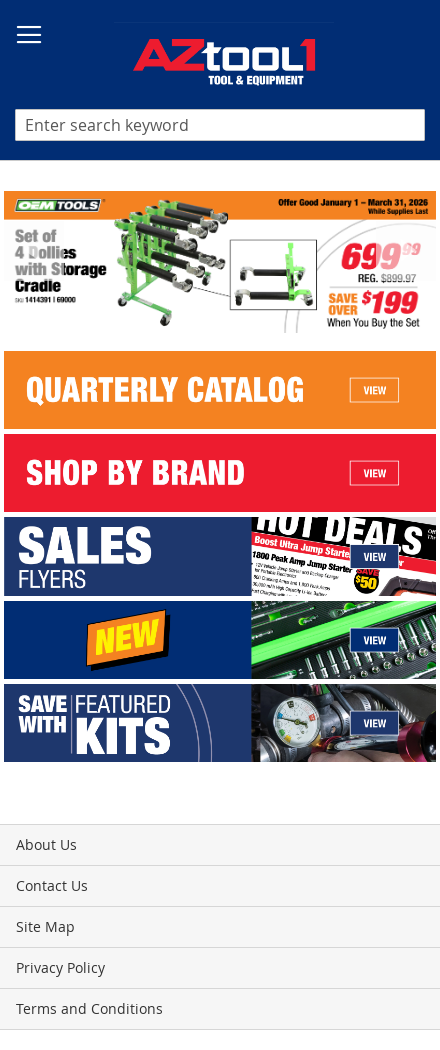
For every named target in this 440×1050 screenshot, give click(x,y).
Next (406, 251)
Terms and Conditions (89, 1008)
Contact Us (52, 885)
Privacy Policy (60, 967)
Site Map (45, 926)
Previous (34, 251)
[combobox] (220, 125)
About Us (46, 844)
